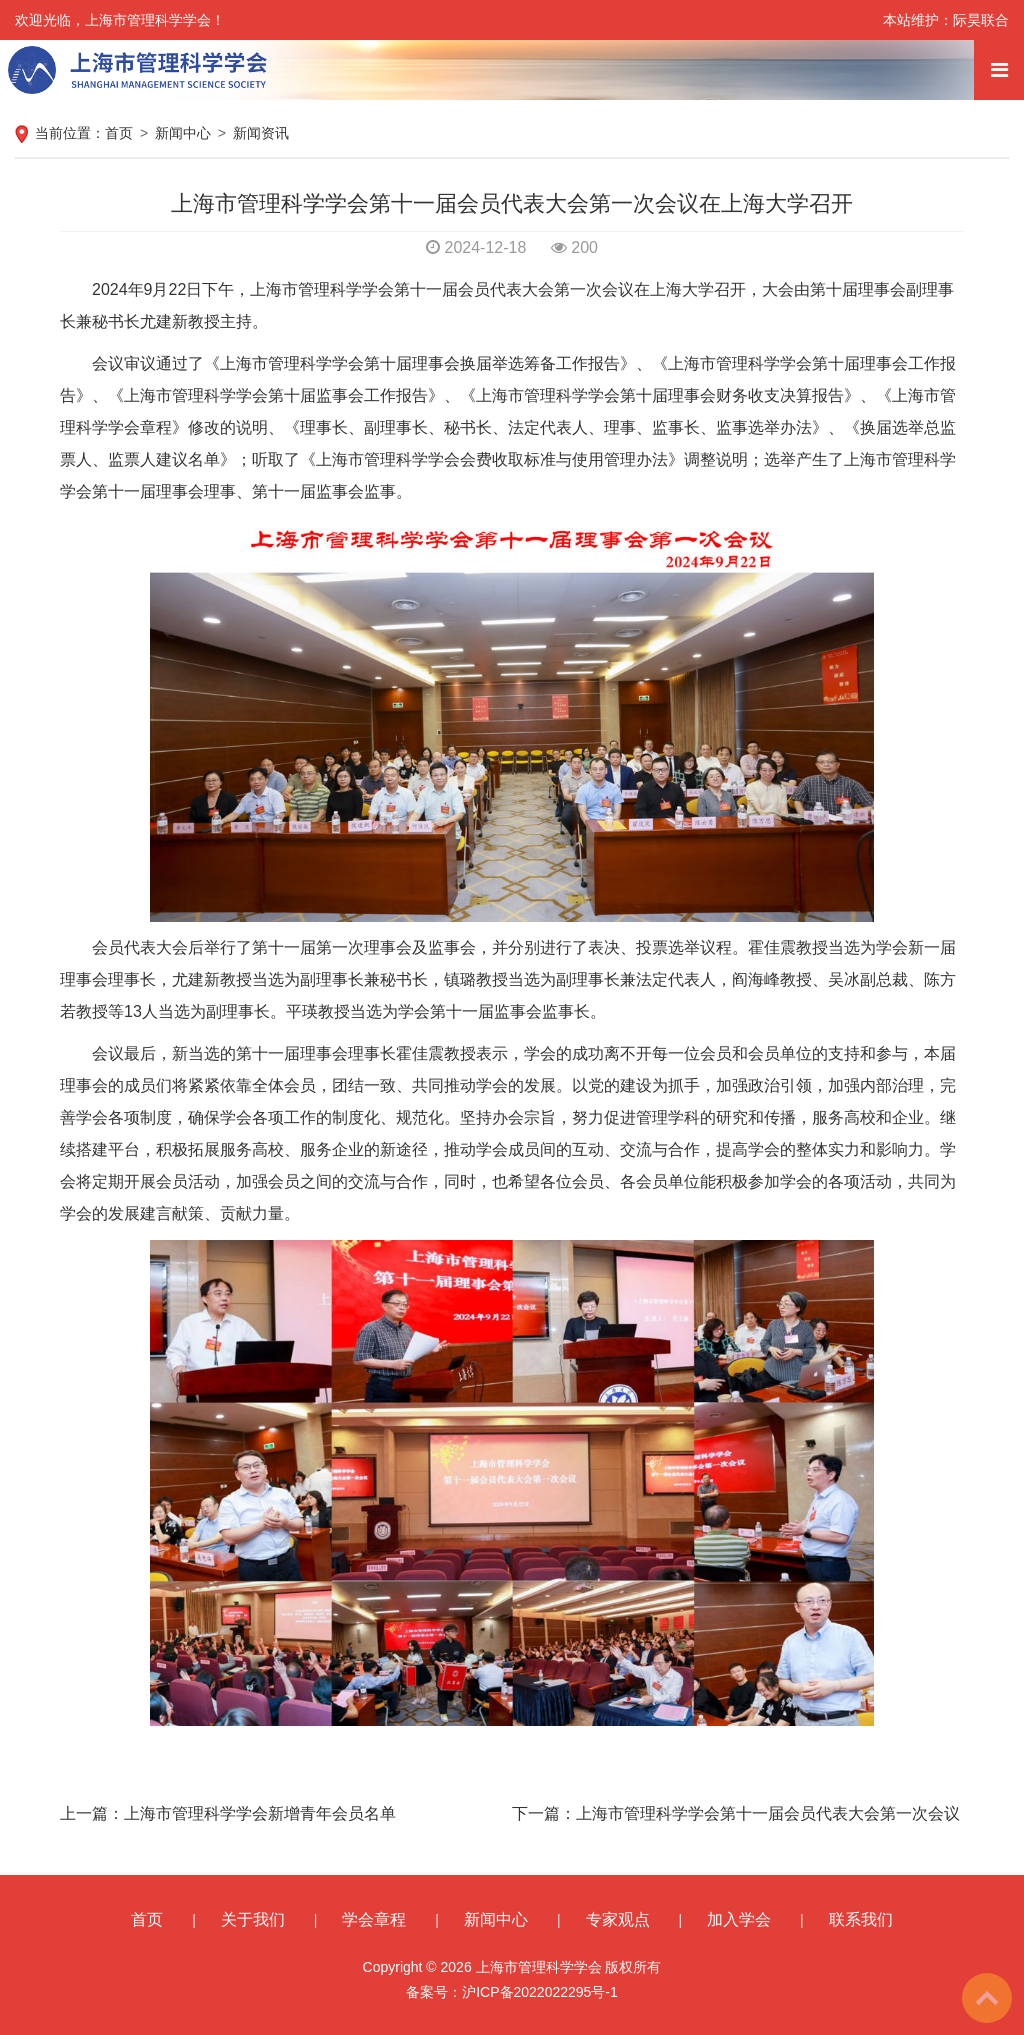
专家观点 (618, 1919)
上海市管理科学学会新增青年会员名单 (260, 1813)
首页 (119, 133)
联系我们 (861, 1919)
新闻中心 (183, 133)
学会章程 (374, 1919)
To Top (987, 1998)
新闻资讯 (261, 133)
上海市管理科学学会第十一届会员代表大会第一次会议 (768, 1813)
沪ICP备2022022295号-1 (540, 1992)
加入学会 (739, 1919)
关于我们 (253, 1919)
